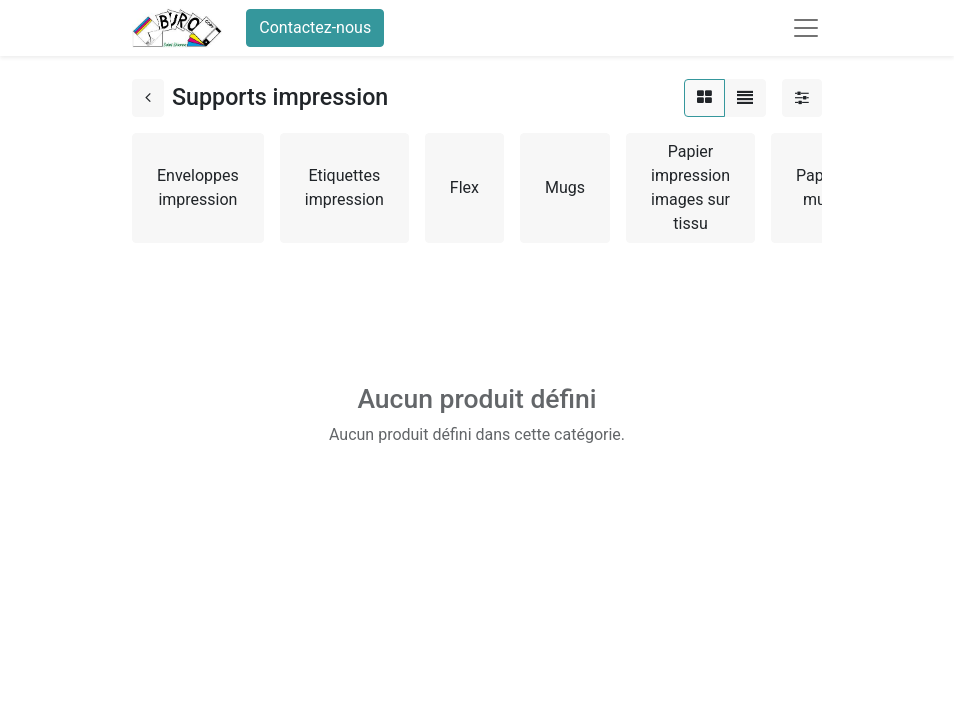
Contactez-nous (315, 27)
